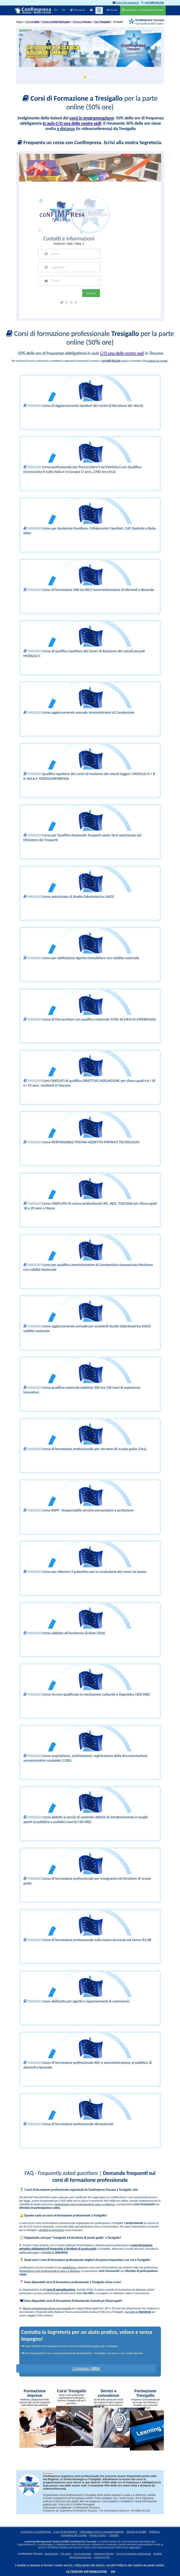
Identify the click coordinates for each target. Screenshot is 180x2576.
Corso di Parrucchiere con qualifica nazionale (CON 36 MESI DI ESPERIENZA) (92, 1019)
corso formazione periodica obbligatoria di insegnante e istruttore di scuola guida (86, 2246)
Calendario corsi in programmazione (102, 2531)
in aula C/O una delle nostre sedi (72, 123)
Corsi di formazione (65, 2531)
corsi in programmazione (92, 118)
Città (102, 21)
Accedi (112, 9)
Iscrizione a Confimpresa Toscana (142, 9)
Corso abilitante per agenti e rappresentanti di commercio (78, 2001)
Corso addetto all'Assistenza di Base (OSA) (66, 1633)
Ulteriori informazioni (86, 2571)
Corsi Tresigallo (71, 2391)
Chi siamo (66, 2553)
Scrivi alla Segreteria (127, 2)
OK (113, 2571)
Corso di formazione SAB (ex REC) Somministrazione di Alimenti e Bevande (91, 589)
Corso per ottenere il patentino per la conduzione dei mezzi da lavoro (87, 1571)
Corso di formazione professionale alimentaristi (70, 2124)
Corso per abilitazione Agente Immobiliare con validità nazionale (83, 958)
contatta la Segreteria (51, 2230)
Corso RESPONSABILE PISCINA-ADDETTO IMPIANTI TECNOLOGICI (83, 1142)
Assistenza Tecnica (103, 2553)
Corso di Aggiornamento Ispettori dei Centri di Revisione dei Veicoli (85, 405)
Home (19, 21)
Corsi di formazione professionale (133, 2553)
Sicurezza (77, 9)
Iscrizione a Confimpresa (36, 2531)
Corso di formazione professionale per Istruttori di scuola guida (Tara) (87, 1449)
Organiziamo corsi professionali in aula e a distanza (84, 2204)
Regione (56, 21)
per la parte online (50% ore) (94, 102)
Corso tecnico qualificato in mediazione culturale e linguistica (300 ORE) (89, 1694)
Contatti (113, 2535)
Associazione (51, 2553)
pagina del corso (29, 2252)
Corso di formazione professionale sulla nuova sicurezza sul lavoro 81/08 (89, 1940)
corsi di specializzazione (60, 2289)
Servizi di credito (136, 2531)
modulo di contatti (157, 361)
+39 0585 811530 (110, 361)
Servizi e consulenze (108, 2393)
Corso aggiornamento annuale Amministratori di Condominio (81, 712)
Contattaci (86, 2368)
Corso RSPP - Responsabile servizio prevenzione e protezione (81, 1510)
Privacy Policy (97, 2535)
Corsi (32, 21)
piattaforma (69, 2267)
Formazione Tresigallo (145, 2393)
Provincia (82, 21)
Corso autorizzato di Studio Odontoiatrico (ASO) (71, 896)
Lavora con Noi (102, 2557)
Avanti (91, 293)
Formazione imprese (35, 2393)
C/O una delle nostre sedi (122, 353)
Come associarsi (82, 2553)
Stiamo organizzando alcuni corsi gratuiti (47, 2308)
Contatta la (55, 2252)
